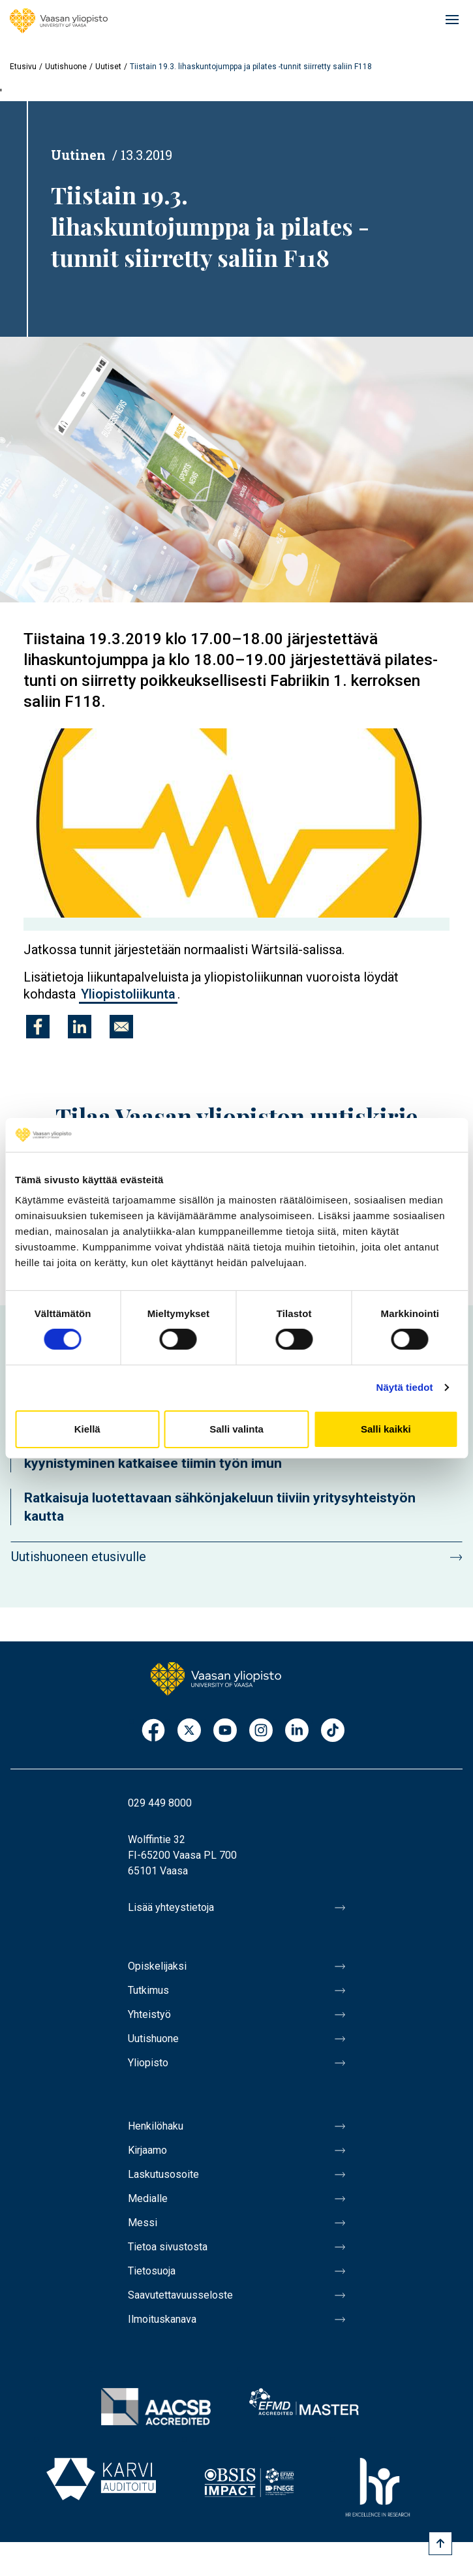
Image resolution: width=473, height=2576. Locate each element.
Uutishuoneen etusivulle (78, 1556)
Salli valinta (236, 1429)
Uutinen (78, 154)
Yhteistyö (149, 2014)
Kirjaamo (147, 2150)
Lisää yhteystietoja (171, 1907)
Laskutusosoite (163, 2174)
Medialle (148, 2198)
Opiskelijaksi (157, 1966)
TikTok (332, 1731)
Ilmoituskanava (162, 2319)
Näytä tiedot (404, 1387)
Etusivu (23, 66)
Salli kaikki (386, 1429)
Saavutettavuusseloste (180, 2295)
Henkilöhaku (155, 2126)
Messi (142, 2222)
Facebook (153, 1731)
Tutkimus (148, 1990)
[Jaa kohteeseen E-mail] (121, 1026)
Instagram (261, 1731)
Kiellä (87, 1429)
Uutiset (108, 66)
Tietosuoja (151, 2271)
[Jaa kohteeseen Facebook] (38, 1026)
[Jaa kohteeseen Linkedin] (79, 1026)
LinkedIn (297, 1731)
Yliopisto (148, 2062)
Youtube (225, 1731)
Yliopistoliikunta (128, 994)
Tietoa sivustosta (167, 2247)
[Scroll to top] (440, 2543)
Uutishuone (66, 66)
